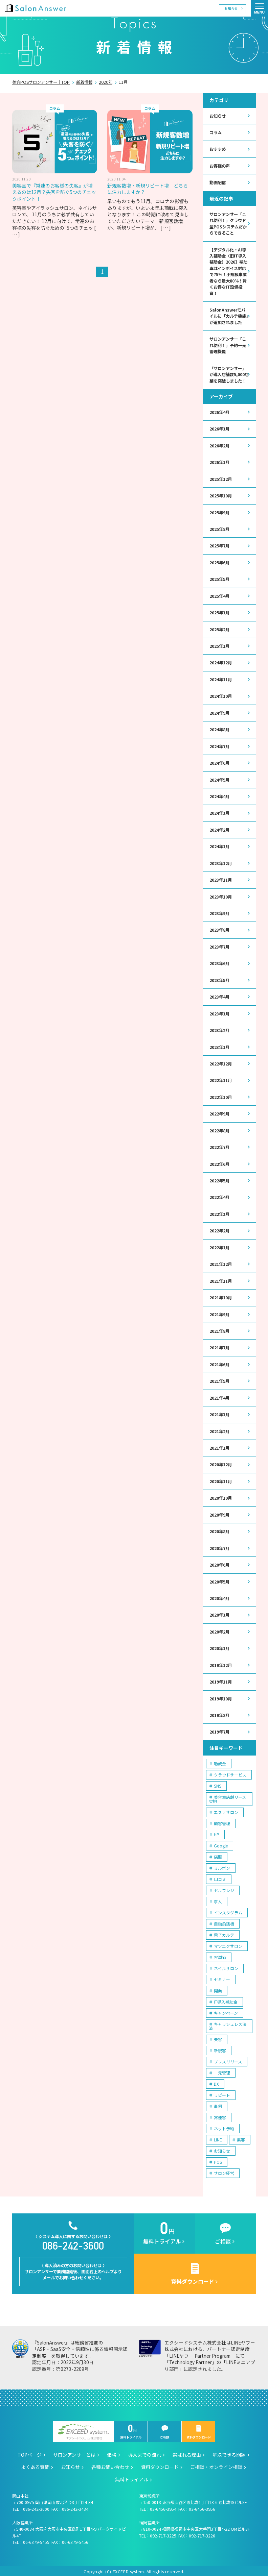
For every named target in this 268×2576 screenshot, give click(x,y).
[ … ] (165, 227)
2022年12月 (220, 1062)
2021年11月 (220, 1279)
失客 (218, 2037)
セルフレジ (224, 1888)
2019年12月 (220, 1663)
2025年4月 (219, 595)
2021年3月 (219, 1413)
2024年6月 (219, 762)
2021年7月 (219, 1346)
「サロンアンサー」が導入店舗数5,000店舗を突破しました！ (229, 374)
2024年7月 (219, 745)
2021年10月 (220, 1296)
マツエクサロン (228, 1943)
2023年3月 (219, 1012)
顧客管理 (222, 1821)
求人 (218, 1899)
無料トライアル (130, 2430)
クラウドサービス (230, 1772)
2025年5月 (219, 578)
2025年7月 (219, 545)
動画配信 (217, 182)
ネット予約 (224, 2126)
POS (218, 2159)
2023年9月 (219, 912)
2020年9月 (219, 1513)
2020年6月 (219, 1563)
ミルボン (222, 1865)
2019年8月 (219, 1713)
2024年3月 (219, 812)
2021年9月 (219, 1313)
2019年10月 (220, 1696)
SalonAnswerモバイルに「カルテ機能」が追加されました (228, 315)
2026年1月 (219, 462)
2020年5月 (219, 1580)
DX (216, 2081)
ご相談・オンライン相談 (216, 2465)
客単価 (220, 1955)
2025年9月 (219, 512)
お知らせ (231, 8)
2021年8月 (219, 1329)
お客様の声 (219, 166)
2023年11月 (220, 879)
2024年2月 (219, 829)
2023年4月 (219, 995)
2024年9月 (219, 712)
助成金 (220, 1761)
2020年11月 (220, 1479)
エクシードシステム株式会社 (83, 2430)
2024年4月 (219, 795)
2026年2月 (219, 445)
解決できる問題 (229, 2453)
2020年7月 (219, 1546)
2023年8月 (219, 929)
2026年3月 (219, 428)
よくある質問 (35, 2465)
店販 (218, 1854)
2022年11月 (220, 1079)
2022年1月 (219, 1246)
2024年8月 (219, 729)
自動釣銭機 (224, 1921)
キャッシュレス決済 (227, 2024)
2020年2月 (219, 1630)
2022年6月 (219, 1162)
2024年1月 (219, 845)
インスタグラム (228, 1910)
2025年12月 (220, 478)
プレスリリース (228, 2059)
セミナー (222, 1977)
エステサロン (226, 1810)
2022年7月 (219, 1146)
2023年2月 (219, 1029)
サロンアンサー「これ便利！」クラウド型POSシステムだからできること (228, 223)
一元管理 (222, 2070)
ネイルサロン (226, 1966)
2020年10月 (220, 1496)
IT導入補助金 (226, 1999)
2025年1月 (219, 645)
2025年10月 (220, 495)
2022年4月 (219, 1196)
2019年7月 (219, 1730)
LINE (218, 2137)
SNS (217, 1783)
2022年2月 (219, 1229)
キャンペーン (226, 2010)
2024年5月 (219, 779)
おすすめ (217, 149)
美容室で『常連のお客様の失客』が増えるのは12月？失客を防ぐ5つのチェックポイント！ (54, 192)
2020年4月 (219, 1596)
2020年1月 (219, 1646)
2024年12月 (220, 662)
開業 (218, 1988)
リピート (222, 2092)
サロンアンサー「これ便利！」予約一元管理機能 (227, 345)
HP (216, 1832)
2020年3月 (219, 1613)
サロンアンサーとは (74, 2453)
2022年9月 (219, 1112)
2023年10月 (220, 895)
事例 (218, 2104)
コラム (215, 132)
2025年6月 (219, 562)
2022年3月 (219, 1212)
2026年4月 (219, 412)
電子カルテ (224, 1932)
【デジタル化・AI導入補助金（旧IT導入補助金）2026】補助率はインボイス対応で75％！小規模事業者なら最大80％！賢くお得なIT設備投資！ (228, 271)
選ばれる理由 (187, 2453)
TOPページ (30, 2453)
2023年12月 (220, 862)
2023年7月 (219, 945)
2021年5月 (219, 1379)
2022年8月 (219, 1129)
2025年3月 (219, 612)
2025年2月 (219, 628)
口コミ (220, 1877)
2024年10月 (220, 695)
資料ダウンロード (198, 2430)
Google (221, 1843)
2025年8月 (219, 528)
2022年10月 (220, 1096)
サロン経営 (224, 2171)
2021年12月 (220, 1262)
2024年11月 (220, 679)
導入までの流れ (144, 2453)
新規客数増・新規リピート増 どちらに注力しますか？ (147, 189)
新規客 (220, 2048)
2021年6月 (219, 1363)
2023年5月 (219, 979)
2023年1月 (219, 1046)
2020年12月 (220, 1463)
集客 (241, 2137)
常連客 (220, 2115)
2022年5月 (219, 1179)
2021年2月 (219, 1429)
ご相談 (165, 2430)
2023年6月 (219, 962)
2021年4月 (219, 1396)
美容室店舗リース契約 (227, 1796)
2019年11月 (220, 1680)
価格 (111, 2453)
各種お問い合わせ (110, 2465)
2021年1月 (219, 1446)
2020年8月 (219, 1529)
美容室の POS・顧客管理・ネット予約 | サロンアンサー (35, 8)
